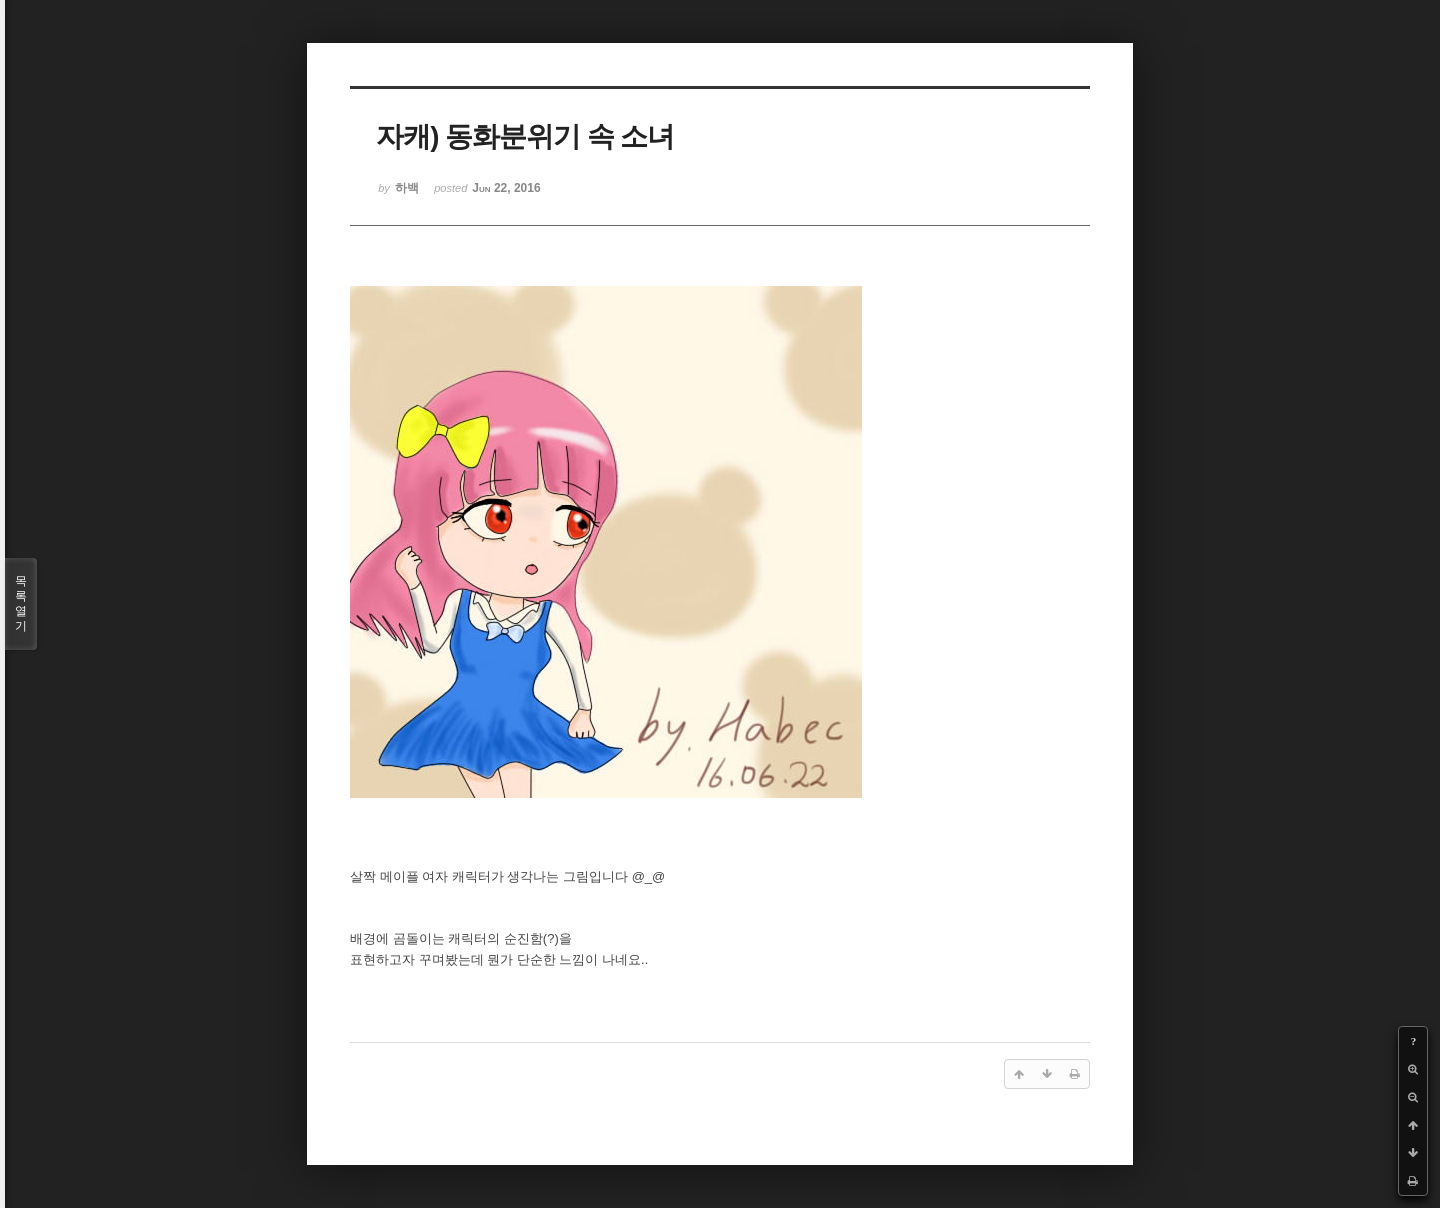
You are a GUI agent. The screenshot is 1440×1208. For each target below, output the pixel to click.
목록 (21, 604)
